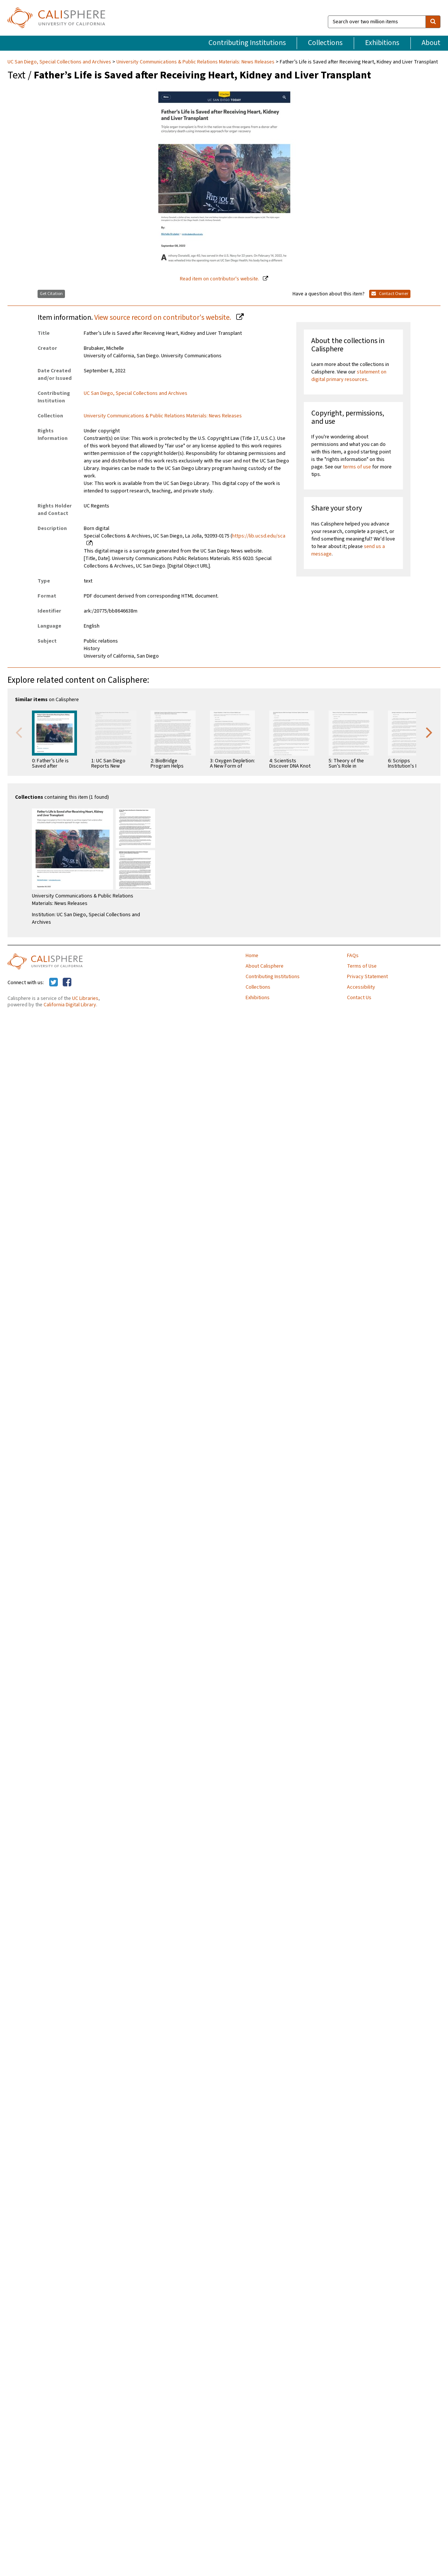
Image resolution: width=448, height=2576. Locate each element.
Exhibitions (382, 43)
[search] (432, 21)
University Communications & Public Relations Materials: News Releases (195, 62)
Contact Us (359, 997)
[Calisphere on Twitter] (53, 983)
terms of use (357, 467)
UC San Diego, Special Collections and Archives (60, 62)
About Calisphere (265, 966)
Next (429, 732)
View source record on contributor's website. (163, 317)
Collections (325, 43)
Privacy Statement (367, 976)
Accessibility (361, 987)
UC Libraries (85, 998)
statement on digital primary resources (348, 375)
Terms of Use (362, 966)
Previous (19, 732)
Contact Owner (389, 294)
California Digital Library (70, 1005)
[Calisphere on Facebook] (67, 983)
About (431, 43)
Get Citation (51, 294)
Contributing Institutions (247, 43)
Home (252, 955)
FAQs (353, 955)
